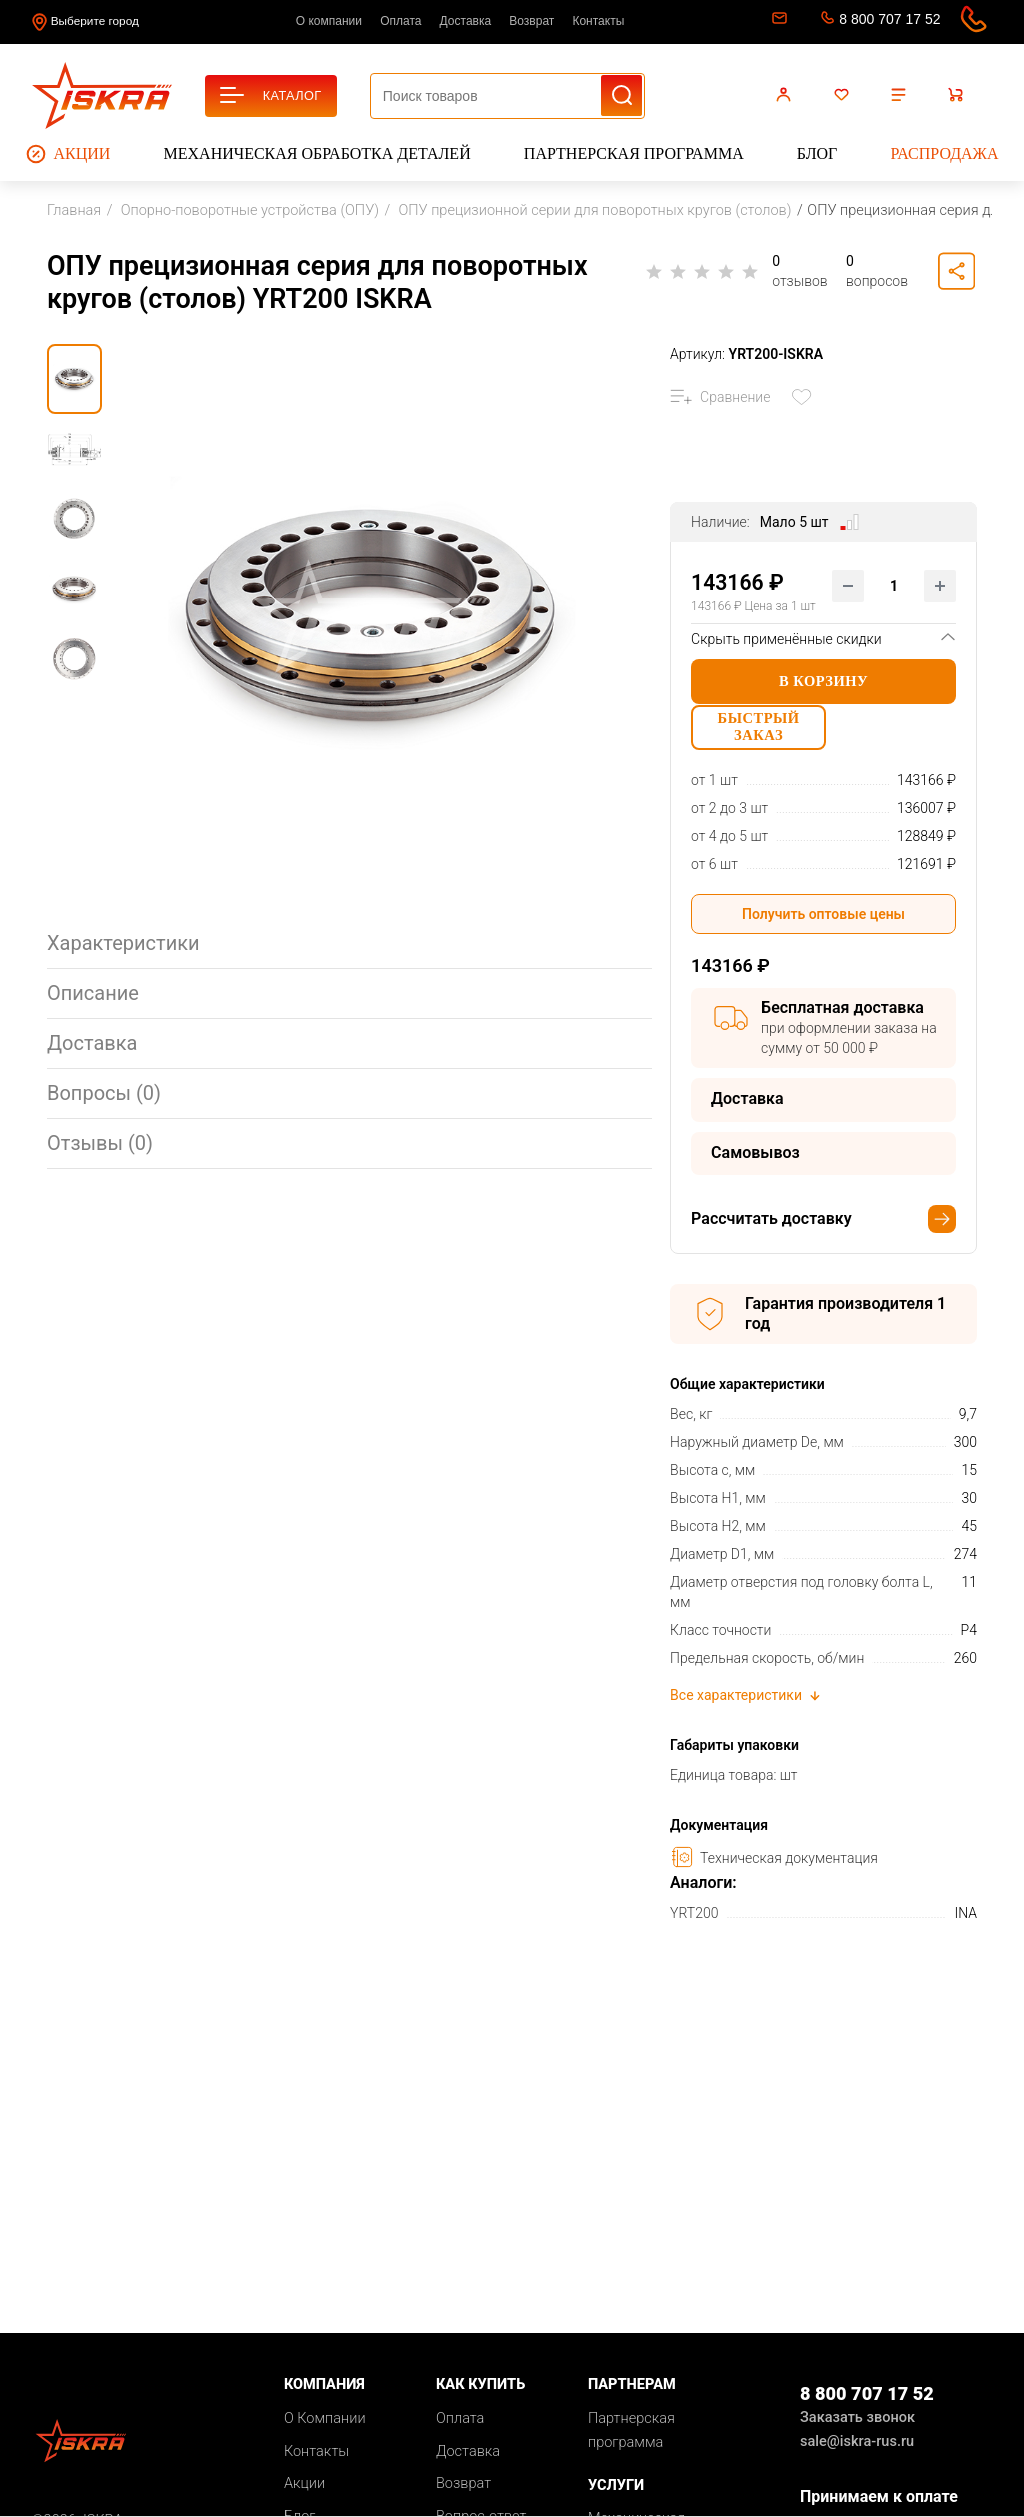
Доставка (466, 21)
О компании (329, 21)
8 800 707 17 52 (889, 19)
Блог (817, 153)
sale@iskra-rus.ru (777, 22)
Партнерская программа (634, 153)
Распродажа (944, 153)
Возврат (531, 21)
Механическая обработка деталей (317, 153)
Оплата (400, 21)
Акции (68, 154)
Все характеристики (746, 1705)
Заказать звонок (857, 2427)
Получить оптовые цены (823, 923)
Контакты (598, 21)
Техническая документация (774, 1867)
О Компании (325, 2427)
